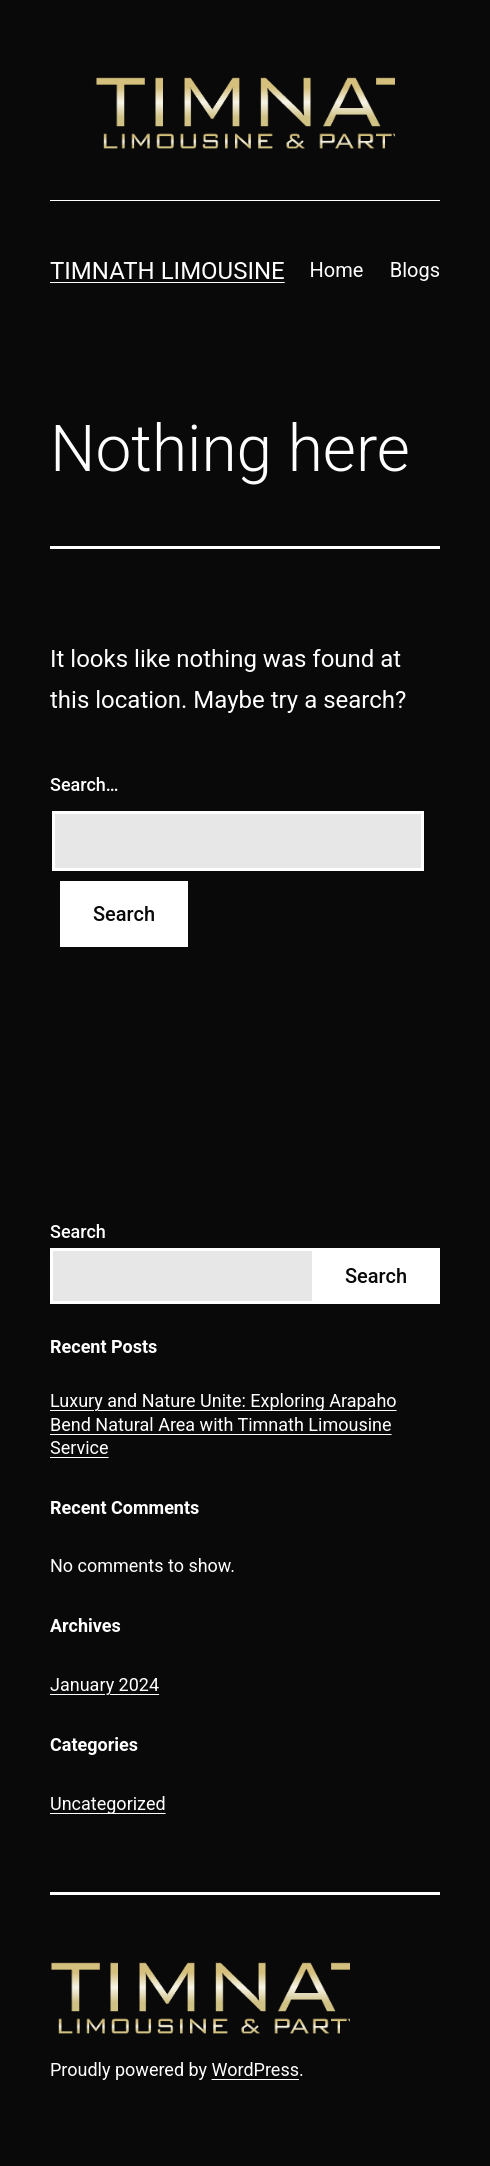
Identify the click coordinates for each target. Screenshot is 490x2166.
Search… (84, 784)
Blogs (415, 270)
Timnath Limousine (167, 271)
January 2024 (104, 1684)
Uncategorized (108, 1803)
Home (337, 270)
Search (78, 1231)
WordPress (255, 2069)
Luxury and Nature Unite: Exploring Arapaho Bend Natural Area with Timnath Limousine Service (223, 1424)
